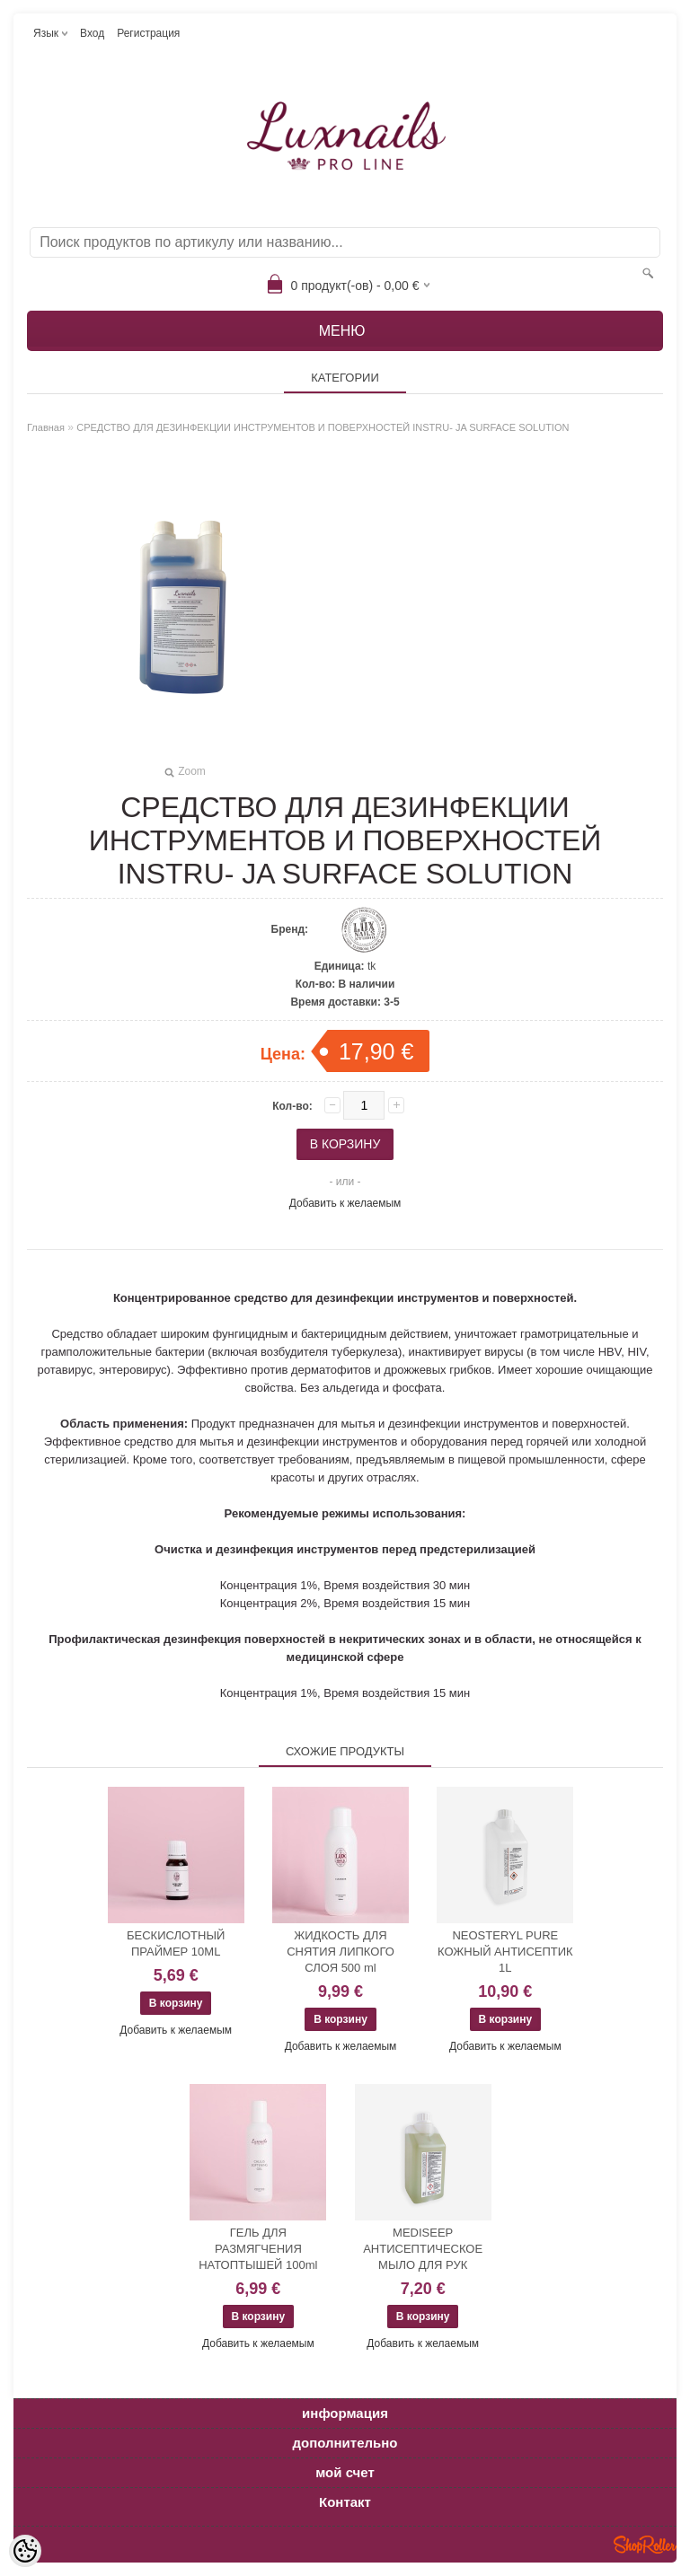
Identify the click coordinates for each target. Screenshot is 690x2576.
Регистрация (148, 33)
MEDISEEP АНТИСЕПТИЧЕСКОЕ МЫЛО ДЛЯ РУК (422, 2249)
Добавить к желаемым (345, 1203)
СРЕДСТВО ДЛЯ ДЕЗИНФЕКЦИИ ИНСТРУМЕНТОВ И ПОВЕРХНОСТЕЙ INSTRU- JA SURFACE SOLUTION (322, 427)
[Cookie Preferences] (25, 2551)
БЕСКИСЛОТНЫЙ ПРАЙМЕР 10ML (176, 1943)
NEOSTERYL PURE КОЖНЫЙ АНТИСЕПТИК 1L (505, 1951)
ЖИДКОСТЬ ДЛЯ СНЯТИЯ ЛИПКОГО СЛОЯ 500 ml (340, 1951)
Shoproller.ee (645, 2545)
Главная (46, 427)
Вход (92, 33)
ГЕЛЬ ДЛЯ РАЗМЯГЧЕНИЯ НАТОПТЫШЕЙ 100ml (258, 2249)
